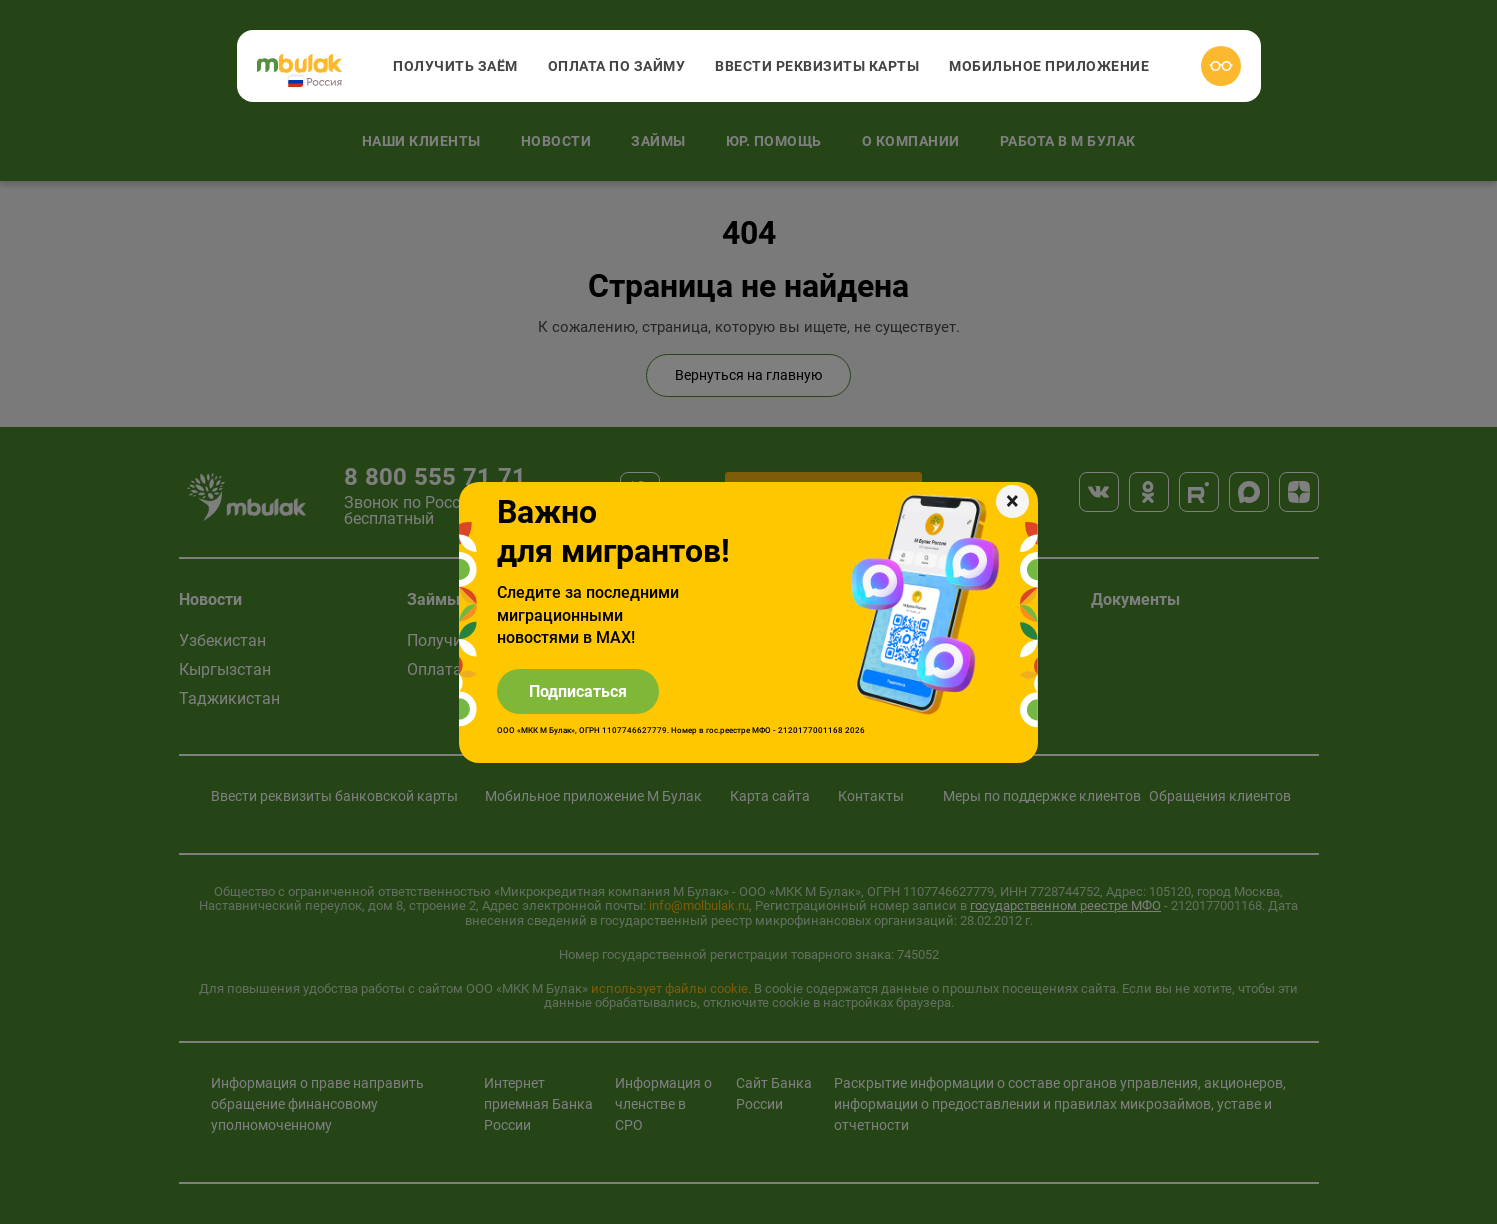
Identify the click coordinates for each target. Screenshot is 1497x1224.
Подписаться (578, 691)
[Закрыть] (1012, 501)
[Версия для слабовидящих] (1221, 66)
